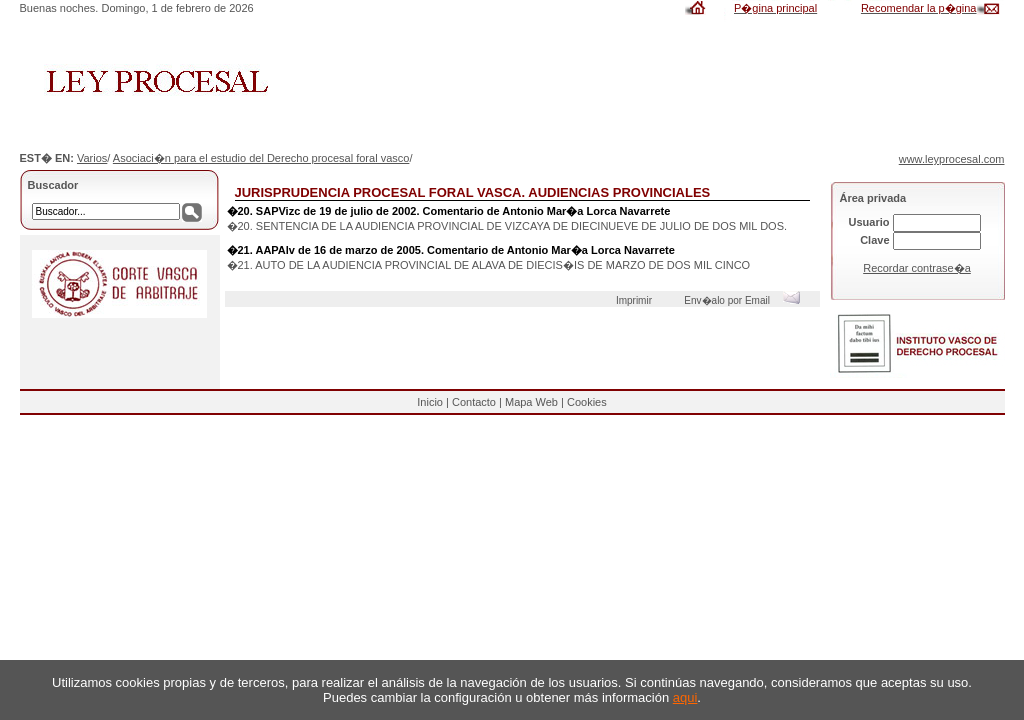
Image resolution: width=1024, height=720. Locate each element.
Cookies (587, 402)
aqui (685, 697)
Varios (92, 158)
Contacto (474, 402)
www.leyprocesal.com (952, 159)
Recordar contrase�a (917, 268)
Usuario (869, 222)
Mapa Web (531, 402)
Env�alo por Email (746, 300)
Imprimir (637, 300)
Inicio (430, 402)
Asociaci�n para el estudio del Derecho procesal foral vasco (261, 158)
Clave (874, 240)
